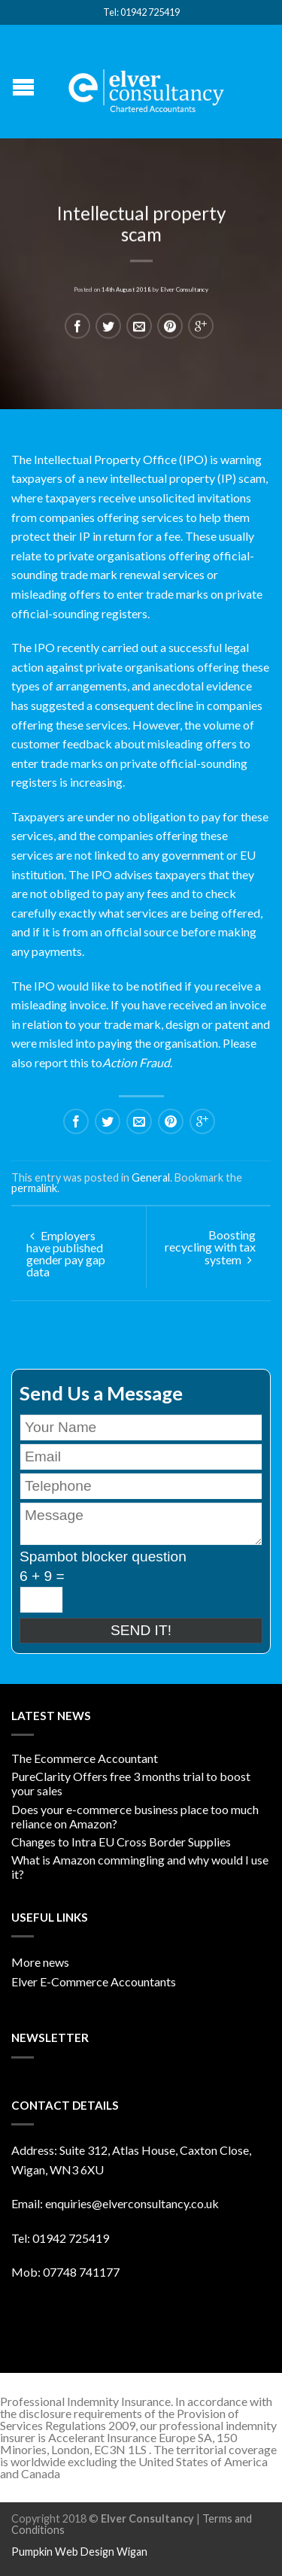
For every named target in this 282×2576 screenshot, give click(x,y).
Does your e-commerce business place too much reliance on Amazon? (135, 1816)
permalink (34, 1188)
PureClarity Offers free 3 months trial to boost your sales (130, 1783)
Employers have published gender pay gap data (65, 1253)
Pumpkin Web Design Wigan (79, 2551)
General (151, 1177)
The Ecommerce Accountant (84, 1758)
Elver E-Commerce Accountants (93, 1981)
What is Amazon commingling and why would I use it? (139, 1866)
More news (40, 1962)
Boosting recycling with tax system (210, 1247)
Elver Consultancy (184, 287)
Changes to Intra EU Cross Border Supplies (121, 1841)
